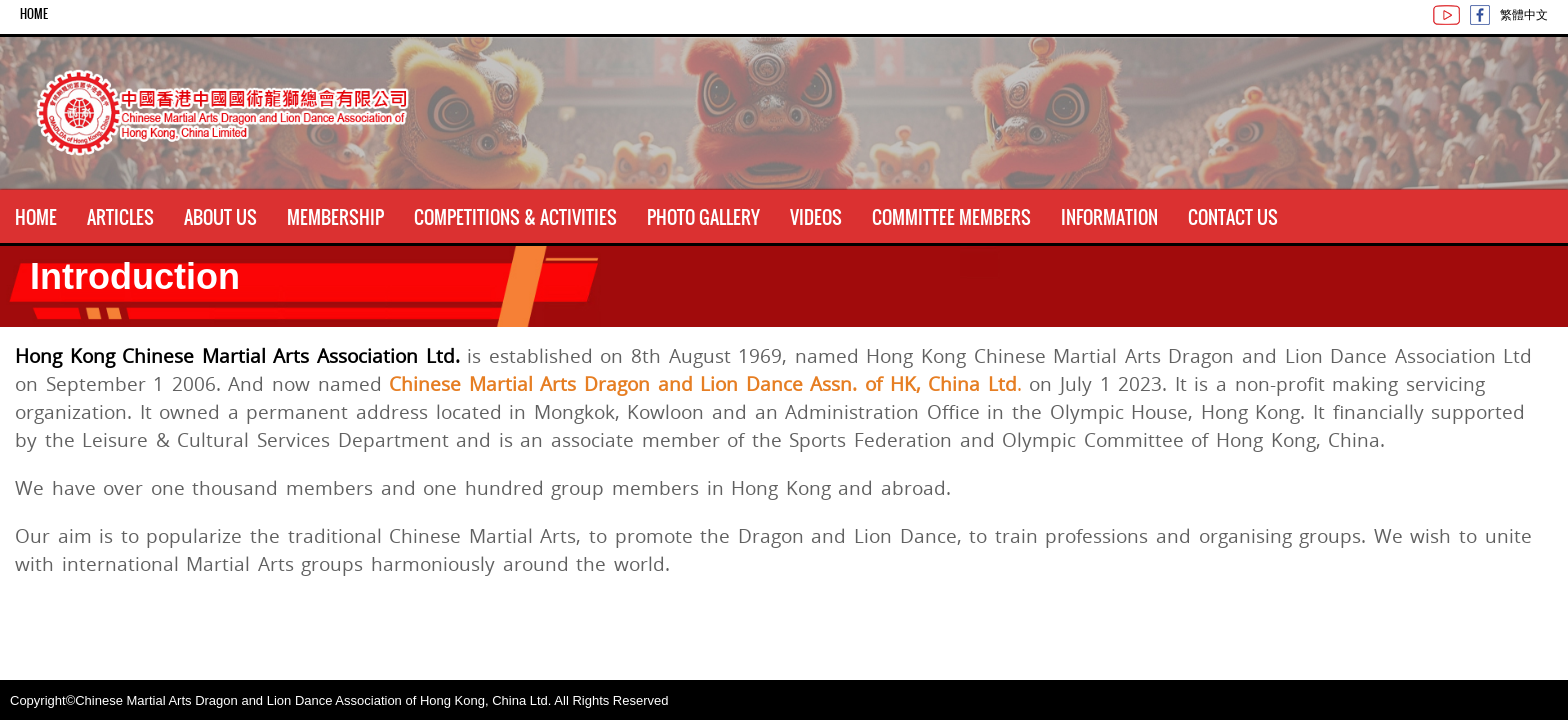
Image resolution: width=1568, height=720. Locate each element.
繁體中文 (1524, 14)
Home (34, 14)
